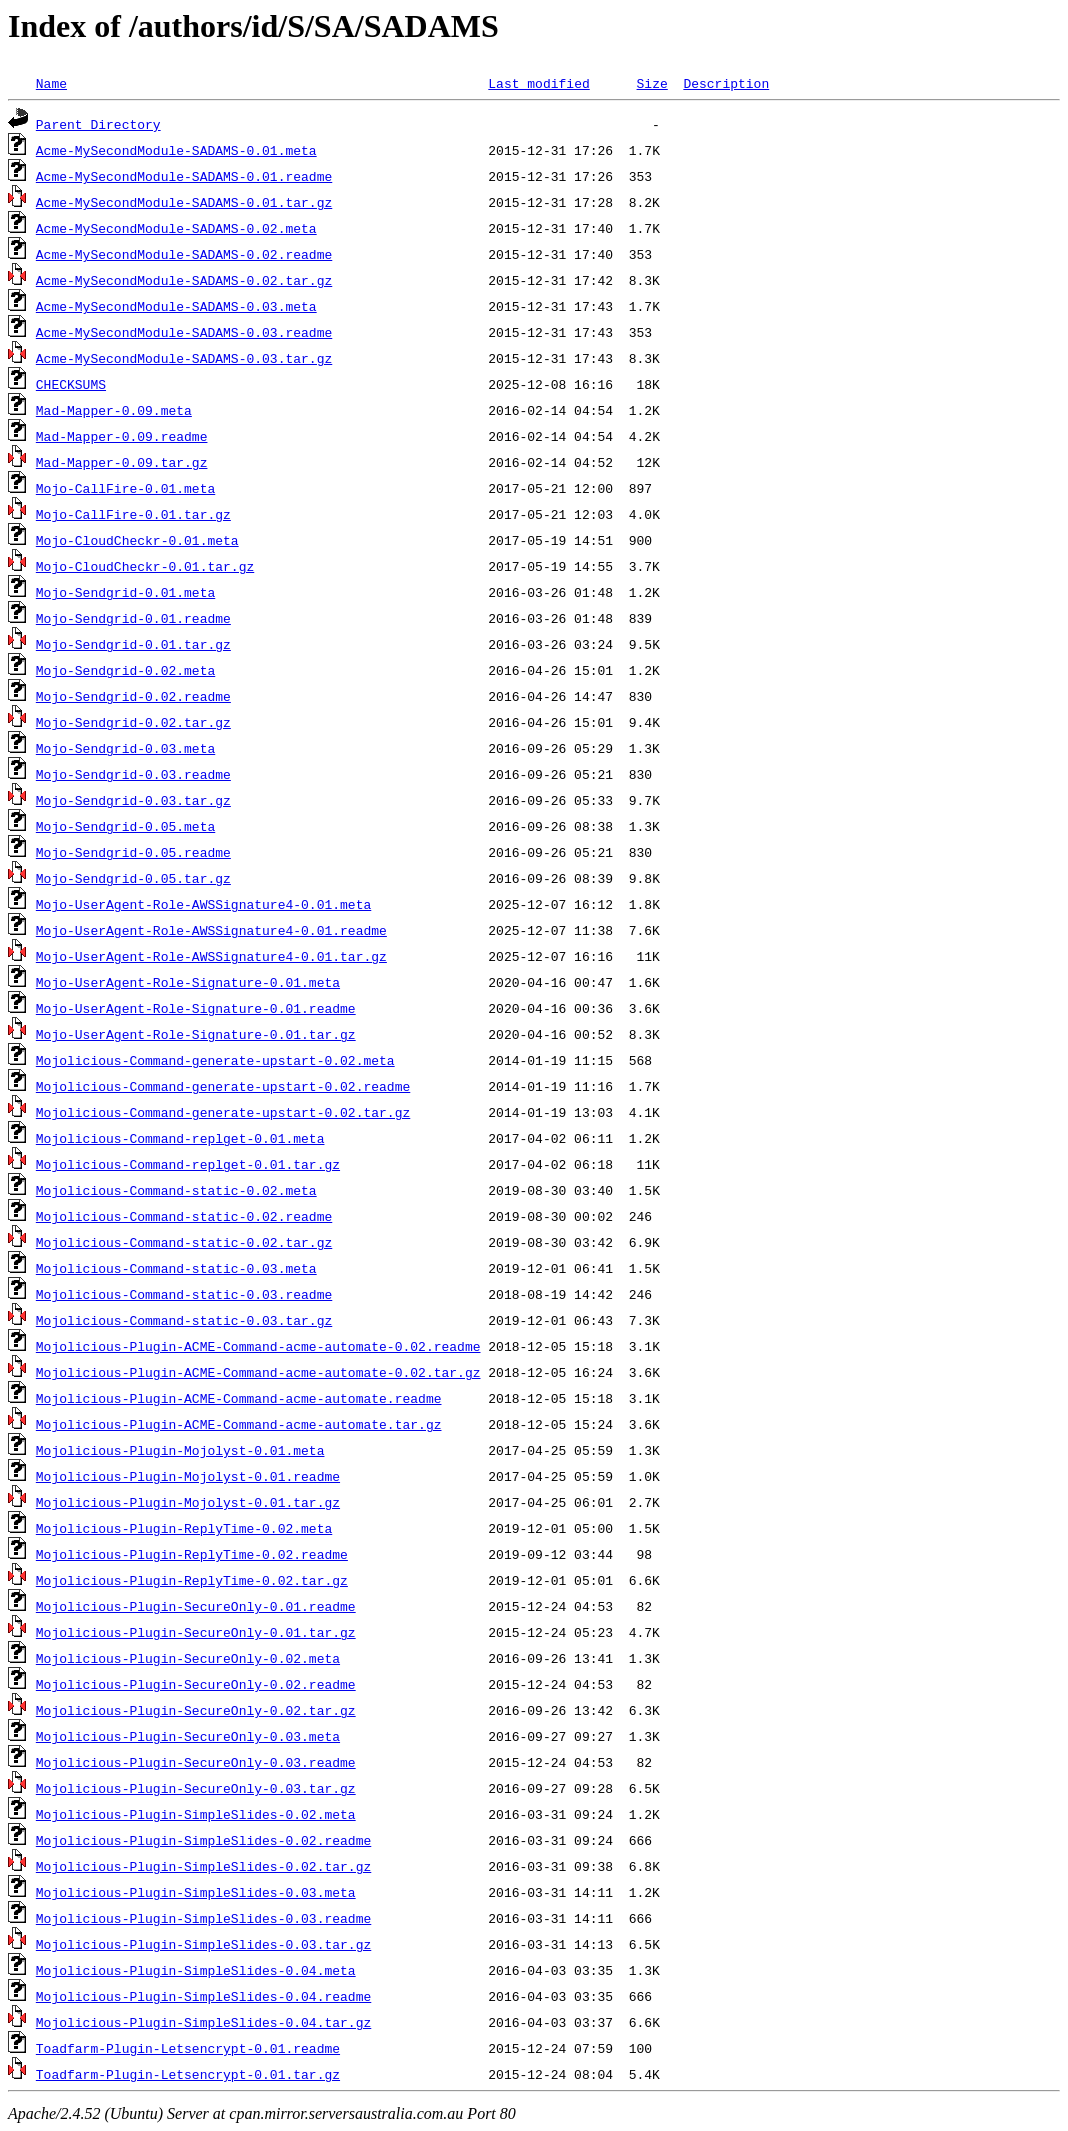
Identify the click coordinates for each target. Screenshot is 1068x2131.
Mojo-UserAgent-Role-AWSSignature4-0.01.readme (211, 930)
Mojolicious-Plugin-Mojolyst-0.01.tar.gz (188, 1502)
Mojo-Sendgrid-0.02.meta (125, 670)
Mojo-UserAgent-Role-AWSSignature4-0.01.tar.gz (211, 956)
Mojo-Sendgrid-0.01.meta (125, 592)
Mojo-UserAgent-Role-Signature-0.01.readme (196, 1008)
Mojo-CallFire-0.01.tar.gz (133, 514)
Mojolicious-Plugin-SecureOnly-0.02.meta (188, 1658)
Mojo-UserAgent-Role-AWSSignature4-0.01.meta (203, 904)
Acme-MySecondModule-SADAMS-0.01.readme (184, 176)
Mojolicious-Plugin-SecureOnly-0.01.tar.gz (196, 1632)
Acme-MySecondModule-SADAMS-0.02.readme (184, 254)
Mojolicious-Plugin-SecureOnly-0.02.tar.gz (196, 1710)
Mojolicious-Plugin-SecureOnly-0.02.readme (196, 1684)
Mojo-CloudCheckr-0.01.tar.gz (145, 566)
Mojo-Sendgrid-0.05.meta (125, 826)
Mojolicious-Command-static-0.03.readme (184, 1294)
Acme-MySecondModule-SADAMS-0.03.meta (176, 306)
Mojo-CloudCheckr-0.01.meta (137, 540)
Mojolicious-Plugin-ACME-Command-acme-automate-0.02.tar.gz (258, 1372)
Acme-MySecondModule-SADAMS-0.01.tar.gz (184, 202)
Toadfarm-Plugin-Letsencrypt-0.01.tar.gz (188, 2074)
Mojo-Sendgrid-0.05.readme (133, 852)
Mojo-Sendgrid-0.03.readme (133, 774)
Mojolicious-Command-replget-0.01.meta (180, 1138)
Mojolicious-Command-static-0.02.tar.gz (184, 1242)
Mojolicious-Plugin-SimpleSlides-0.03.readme (203, 1918)
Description (726, 83)
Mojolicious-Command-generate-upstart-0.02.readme (223, 1086)
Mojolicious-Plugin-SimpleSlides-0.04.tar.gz (203, 2022)
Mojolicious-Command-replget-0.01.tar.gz (188, 1164)
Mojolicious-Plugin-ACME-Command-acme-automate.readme (239, 1398)
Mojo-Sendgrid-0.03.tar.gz (133, 800)
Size (651, 83)
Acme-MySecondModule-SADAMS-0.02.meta (176, 228)
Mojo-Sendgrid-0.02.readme (133, 696)
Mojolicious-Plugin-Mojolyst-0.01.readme (188, 1476)
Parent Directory (98, 124)
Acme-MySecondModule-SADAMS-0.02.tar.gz (184, 280)
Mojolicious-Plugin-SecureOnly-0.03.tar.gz (196, 1788)
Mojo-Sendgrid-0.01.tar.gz (133, 644)
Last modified (538, 83)
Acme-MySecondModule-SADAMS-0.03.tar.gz (184, 358)
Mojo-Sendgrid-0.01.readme (133, 618)
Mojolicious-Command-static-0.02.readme (184, 1216)
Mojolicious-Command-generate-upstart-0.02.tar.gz (223, 1112)
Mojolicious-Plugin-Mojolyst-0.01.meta (180, 1450)
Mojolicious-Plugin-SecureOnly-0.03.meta (188, 1736)
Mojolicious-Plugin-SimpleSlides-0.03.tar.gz (203, 1944)
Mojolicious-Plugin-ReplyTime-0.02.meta (184, 1528)
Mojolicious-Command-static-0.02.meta (176, 1190)
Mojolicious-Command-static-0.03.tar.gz (184, 1320)
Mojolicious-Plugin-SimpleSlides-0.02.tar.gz (203, 1866)
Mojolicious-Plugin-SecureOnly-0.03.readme (196, 1762)
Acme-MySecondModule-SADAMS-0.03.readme (184, 332)
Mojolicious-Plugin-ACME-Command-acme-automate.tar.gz (239, 1424)
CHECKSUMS (71, 384)
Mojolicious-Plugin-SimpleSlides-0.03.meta (196, 1892)
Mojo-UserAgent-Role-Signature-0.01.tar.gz (196, 1034)
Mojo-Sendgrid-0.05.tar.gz (133, 878)
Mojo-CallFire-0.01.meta (125, 488)
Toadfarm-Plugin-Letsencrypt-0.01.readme (188, 2048)
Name (51, 83)
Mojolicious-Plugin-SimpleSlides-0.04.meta (196, 1970)
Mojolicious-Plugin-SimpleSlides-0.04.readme (203, 1996)
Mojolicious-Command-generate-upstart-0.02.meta (215, 1060)
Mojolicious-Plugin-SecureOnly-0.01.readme (196, 1606)
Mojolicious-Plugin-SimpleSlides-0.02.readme (203, 1840)
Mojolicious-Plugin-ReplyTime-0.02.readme (192, 1554)
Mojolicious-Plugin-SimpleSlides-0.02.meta (196, 1814)
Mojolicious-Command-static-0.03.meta (176, 1268)
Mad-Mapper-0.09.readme (122, 436)
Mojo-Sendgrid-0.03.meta (125, 748)
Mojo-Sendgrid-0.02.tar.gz (133, 722)
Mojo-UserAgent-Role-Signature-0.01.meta (188, 982)
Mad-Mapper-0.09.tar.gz (122, 462)
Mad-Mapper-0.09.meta (114, 410)
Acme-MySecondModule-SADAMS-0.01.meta (176, 150)
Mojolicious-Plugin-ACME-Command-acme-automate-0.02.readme (258, 1346)
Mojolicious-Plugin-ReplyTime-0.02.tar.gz (192, 1580)
